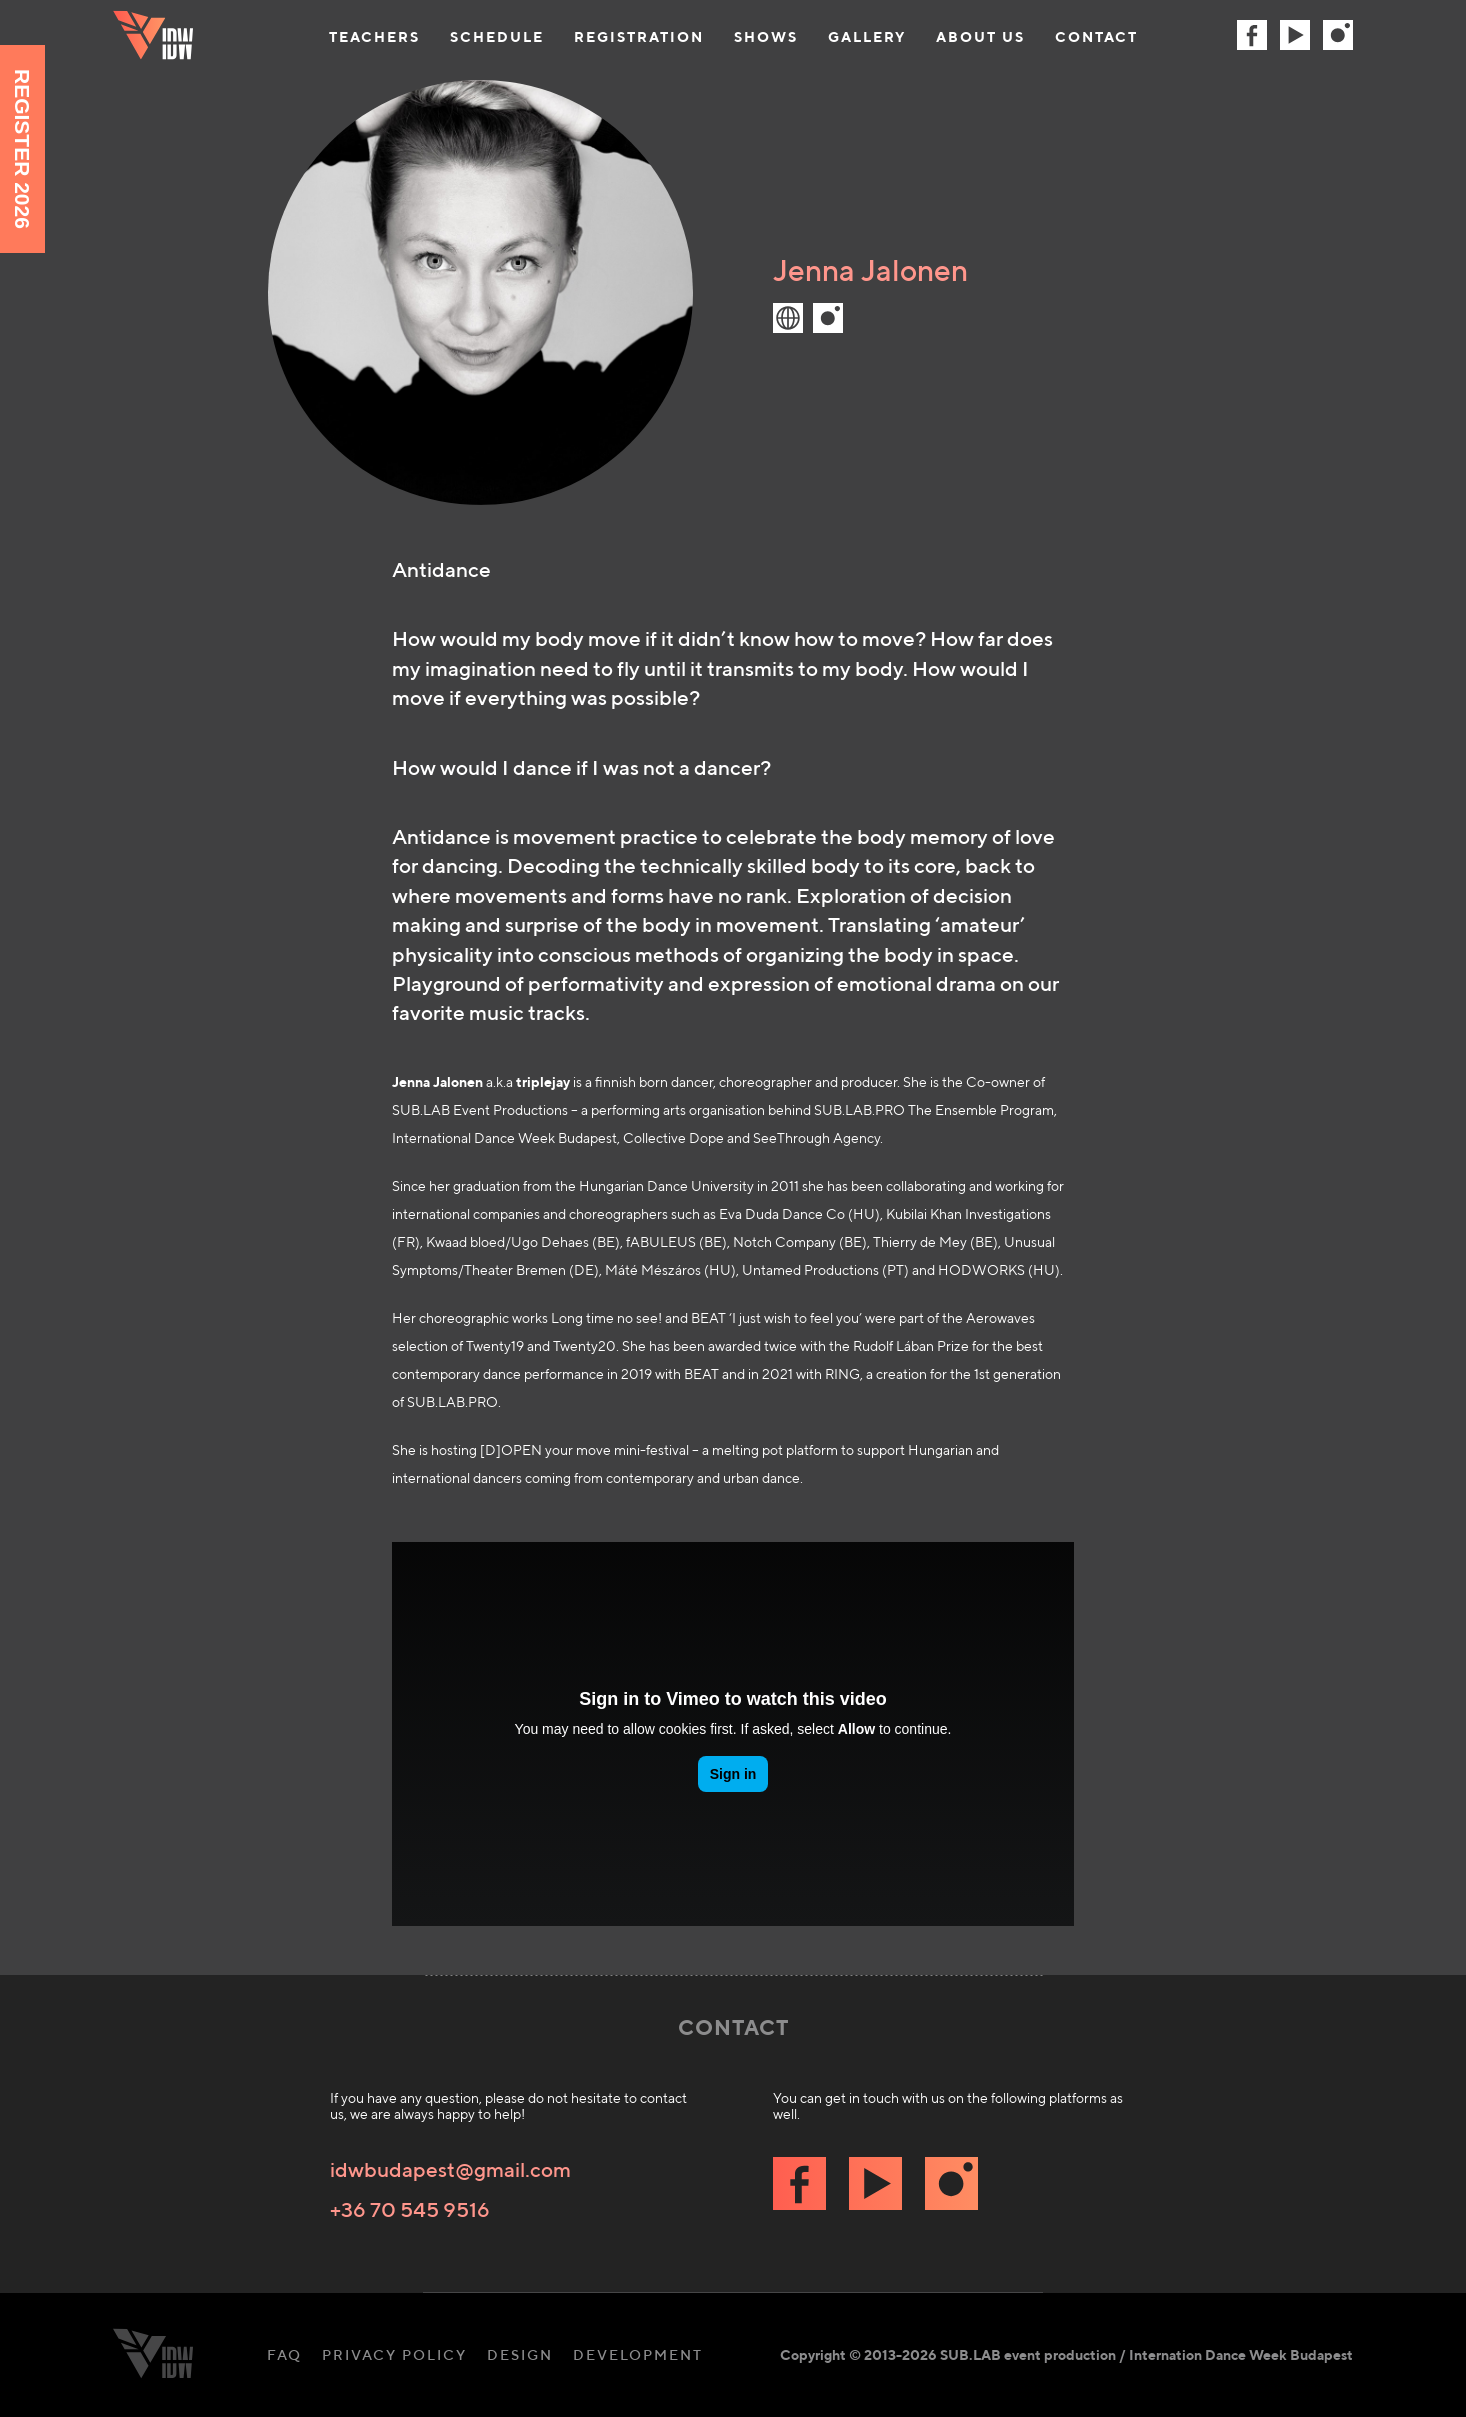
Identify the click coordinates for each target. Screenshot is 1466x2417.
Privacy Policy (394, 2355)
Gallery (867, 37)
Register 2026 (22, 149)
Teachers (374, 37)
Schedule (497, 37)
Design (520, 2355)
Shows (766, 37)
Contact (1096, 37)
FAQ (284, 2355)
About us (980, 37)
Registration (639, 37)
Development (638, 2355)
